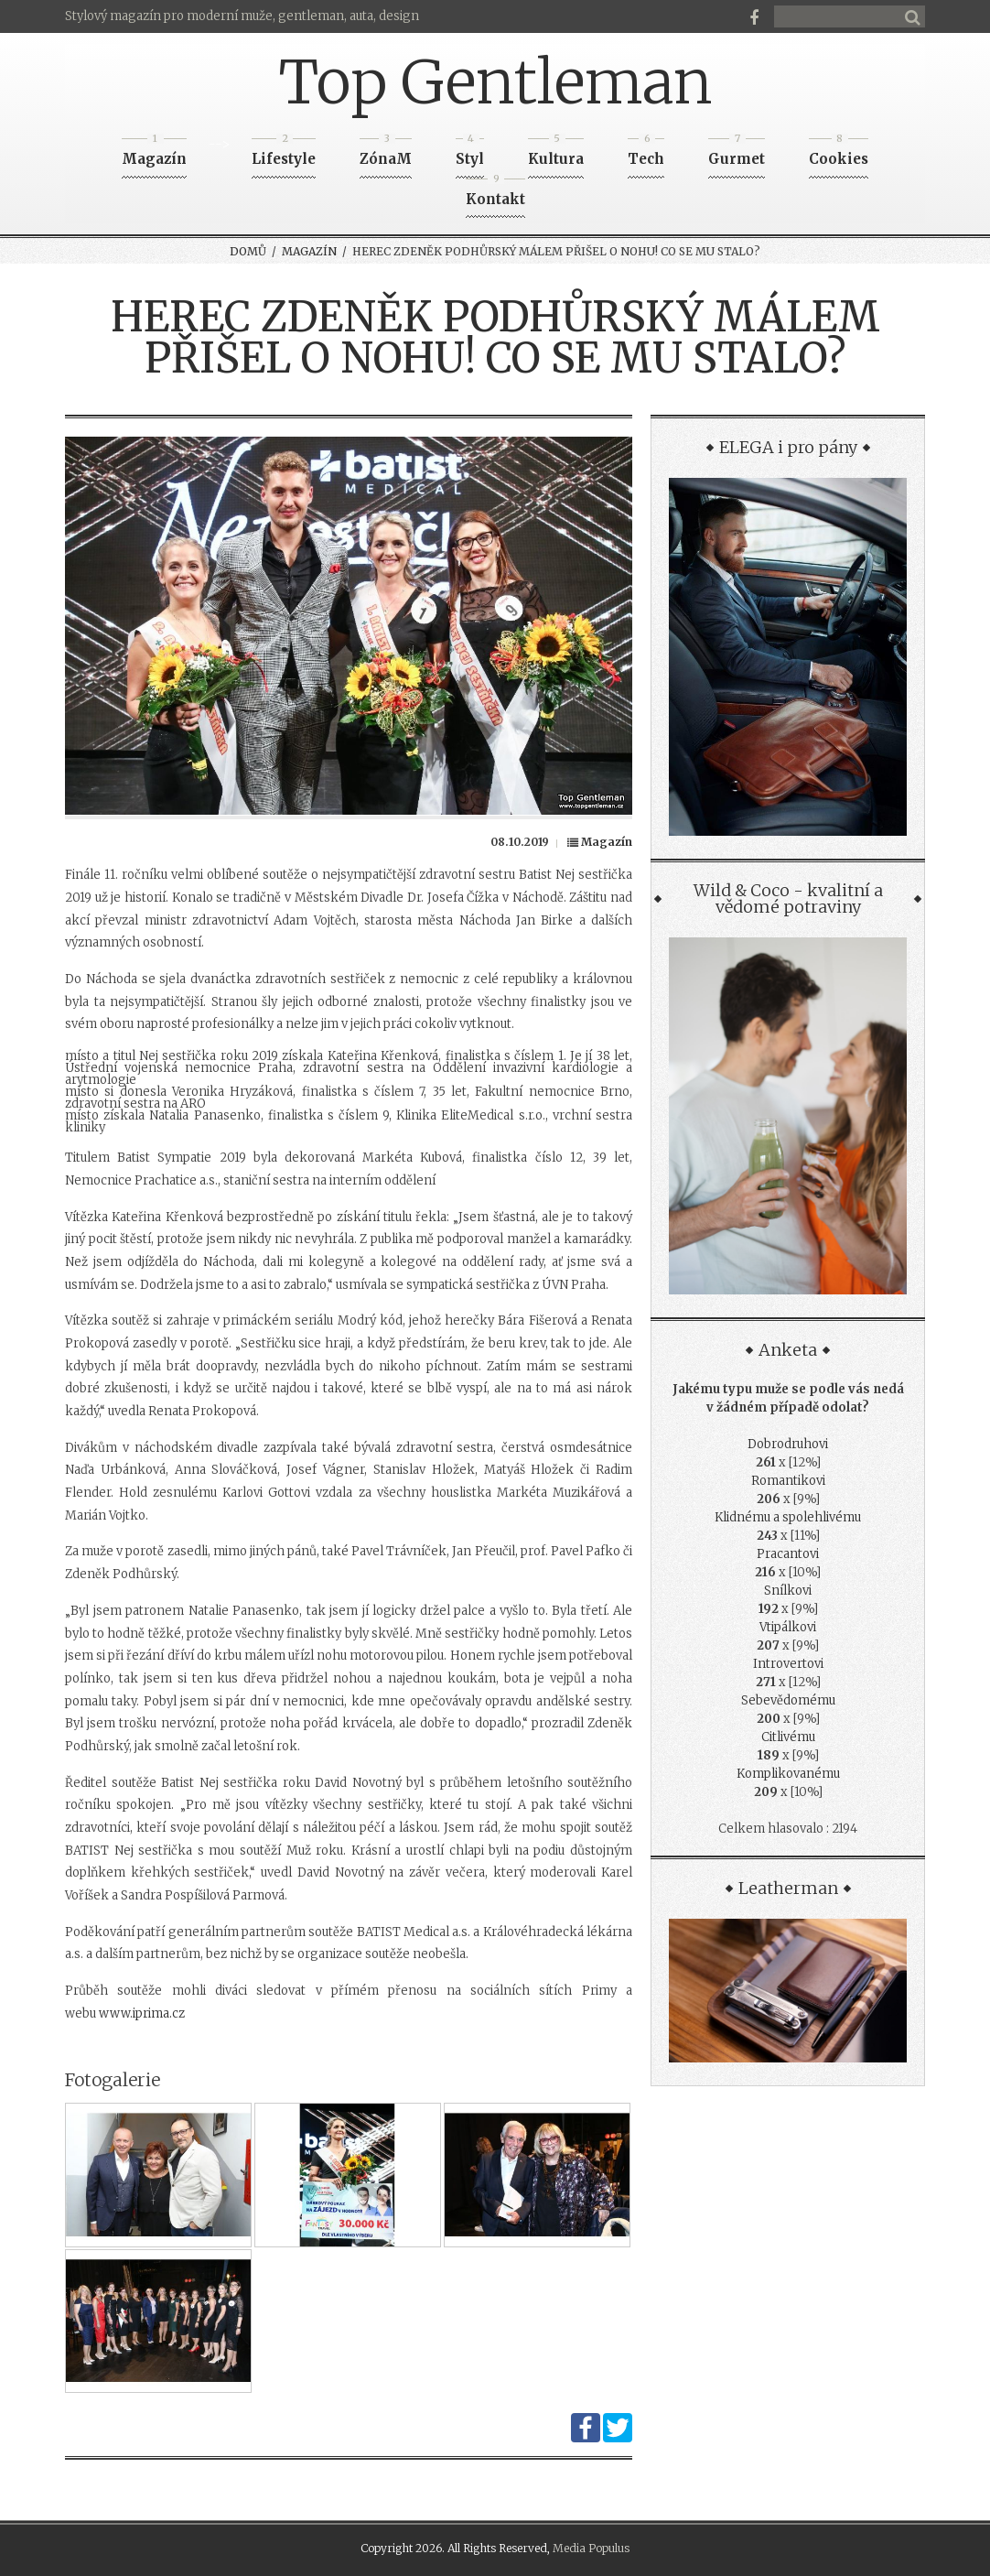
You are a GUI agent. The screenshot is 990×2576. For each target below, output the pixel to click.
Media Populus (591, 2548)
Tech (646, 153)
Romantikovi (788, 1480)
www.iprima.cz (142, 2013)
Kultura (556, 153)
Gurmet (736, 153)
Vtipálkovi (787, 1627)
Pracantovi (788, 1554)
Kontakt (495, 193)
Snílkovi (788, 1590)
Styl (470, 153)
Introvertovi (788, 1664)
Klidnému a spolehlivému (788, 1517)
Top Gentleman (495, 82)
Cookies (838, 153)
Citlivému (788, 1737)
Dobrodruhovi (788, 1444)
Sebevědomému (788, 1700)
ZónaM (386, 153)
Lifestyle (284, 153)
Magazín (154, 153)
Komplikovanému (788, 1773)
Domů (248, 251)
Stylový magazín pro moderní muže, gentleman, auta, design (242, 16)
